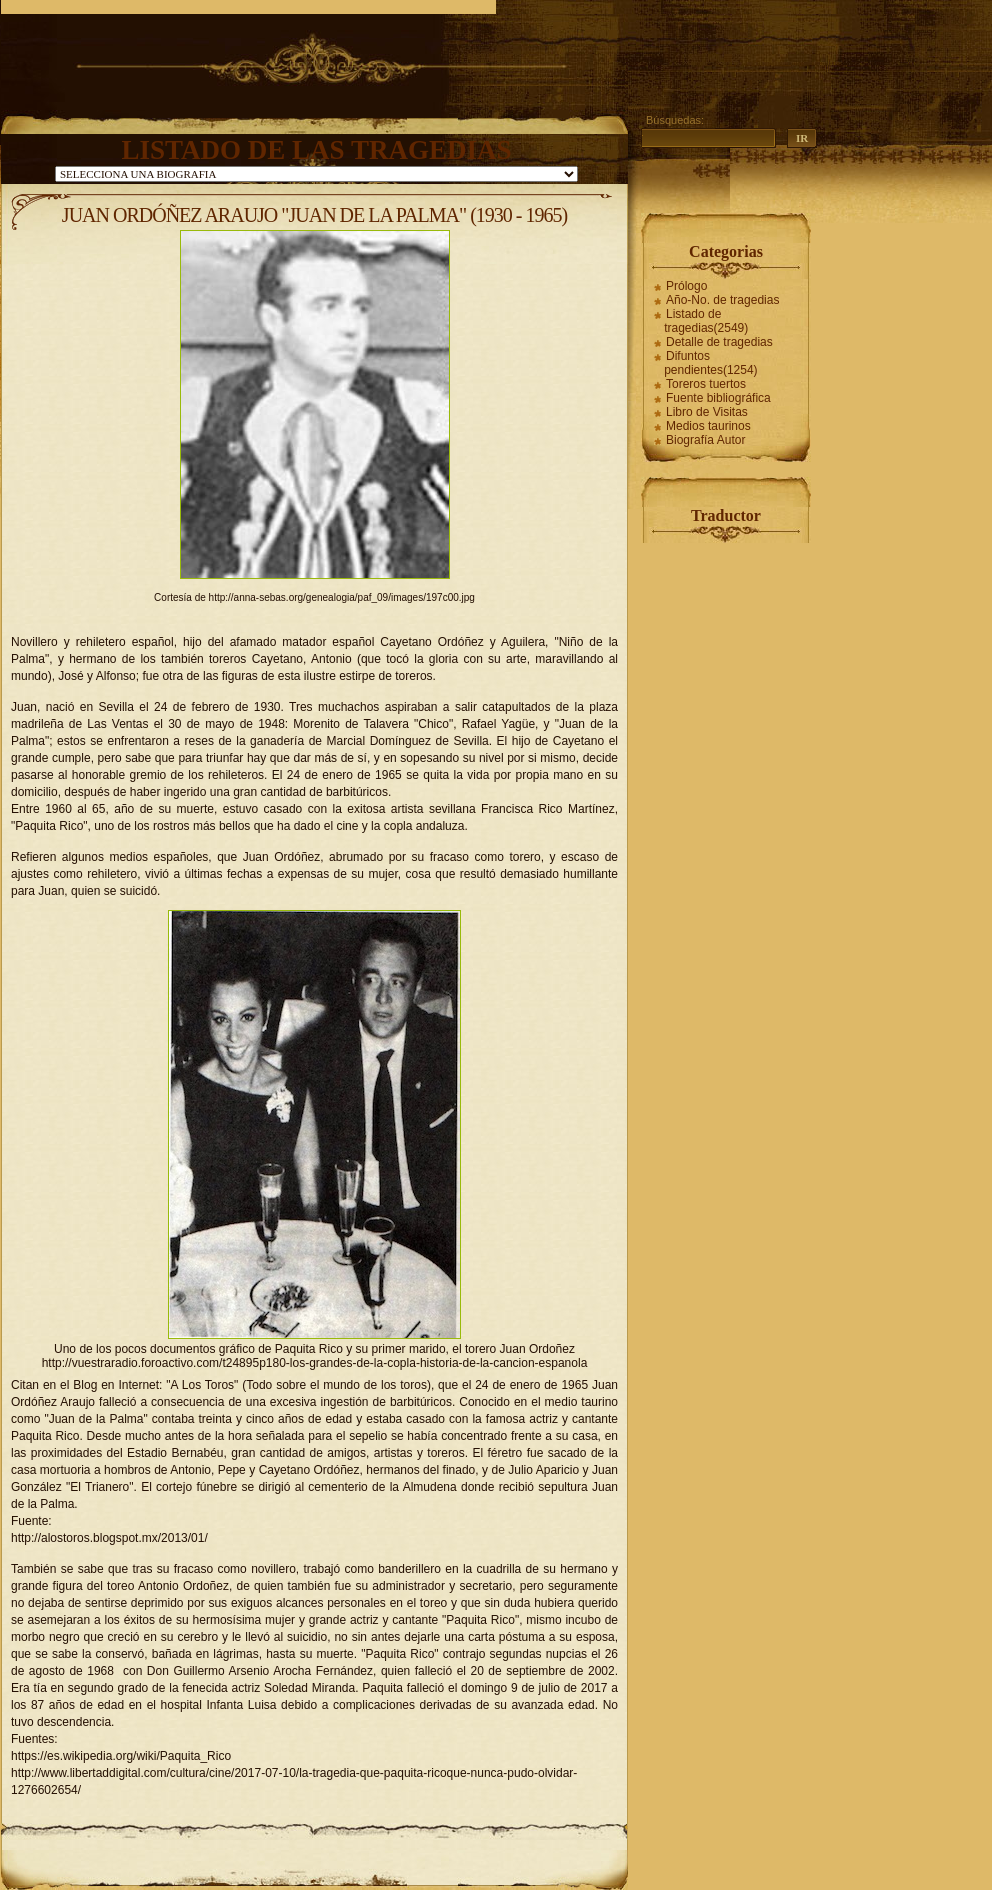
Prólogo (686, 286)
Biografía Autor (705, 440)
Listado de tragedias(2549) (706, 321)
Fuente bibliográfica (718, 398)
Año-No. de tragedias (722, 300)
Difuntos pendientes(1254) (710, 363)
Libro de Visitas (707, 412)
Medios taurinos (708, 426)
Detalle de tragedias (719, 342)
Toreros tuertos (706, 384)
